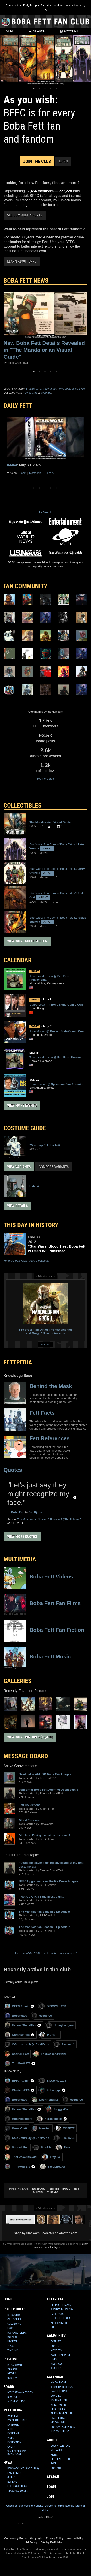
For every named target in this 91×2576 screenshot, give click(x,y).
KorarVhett (16, 2128)
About (52, 2440)
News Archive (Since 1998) (23, 2468)
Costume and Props (63, 2426)
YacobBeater (52, 2166)
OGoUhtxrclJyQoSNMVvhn (27, 2044)
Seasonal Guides (17, 2490)
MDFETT (49, 2035)
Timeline (12, 2350)
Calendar (55, 2377)
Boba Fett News (26, 280)
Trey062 (51, 2157)
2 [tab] (39, 88)
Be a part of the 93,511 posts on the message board (46, 1953)
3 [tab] (45, 88)
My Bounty (13, 2314)
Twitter (53, 2188)
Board (9, 2387)
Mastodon (35, 473)
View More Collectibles (27, 941)
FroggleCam (58, 2109)
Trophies (56, 2368)
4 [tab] (50, 88)
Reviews (12, 2341)
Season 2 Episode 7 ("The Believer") (49, 1519)
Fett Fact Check (17, 2486)
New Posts (13, 2396)
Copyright (36, 2538)
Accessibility (75, 2538)
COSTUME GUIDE (25, 1128)
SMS (76, 2188)
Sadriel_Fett (17, 2054)
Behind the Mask (61, 2304)
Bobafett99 (16, 2015)
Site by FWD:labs (51, 2542)
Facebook (38, 2188)
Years (10, 2346)
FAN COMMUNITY (25, 586)
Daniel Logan (59, 2391)
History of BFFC (60, 2459)
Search (36, 31)
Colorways (14, 2323)
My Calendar (58, 2382)
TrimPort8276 (20, 2063)
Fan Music (13, 2424)
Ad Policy (45, 1344)
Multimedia (20, 1559)
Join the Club (37, 161)
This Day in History (31, 1225)
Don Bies (56, 2395)
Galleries (17, 1681)
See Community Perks (24, 215)
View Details (17, 1206)
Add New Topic (16, 2401)
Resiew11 (64, 2044)
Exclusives (14, 2472)
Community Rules (15, 2538)
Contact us (30, 392)
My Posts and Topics (20, 2392)
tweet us (46, 392)
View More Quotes (22, 1536)
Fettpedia (55, 2299)
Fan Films (13, 2433)
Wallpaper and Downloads (16, 2453)
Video (10, 2438)
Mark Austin (58, 2404)
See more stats (46, 778)
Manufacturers (17, 2332)
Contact (56, 2468)
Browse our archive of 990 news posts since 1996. (55, 388)
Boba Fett (18, 1512)
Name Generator (60, 2354)
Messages (56, 2363)
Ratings (12, 2337)
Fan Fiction (14, 2442)
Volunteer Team (60, 2445)
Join (50, 2497)
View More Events (22, 1105)
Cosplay (12, 2378)
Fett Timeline (59, 2322)
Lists (10, 2328)
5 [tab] (56, 88)
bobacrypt (52, 2090)
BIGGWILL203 (52, 2006)
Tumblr (21, 473)
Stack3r (42, 2147)
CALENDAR (17, 960)
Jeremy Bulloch (60, 2431)
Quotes (13, 1470)
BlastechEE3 (20, 2090)
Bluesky (49, 473)
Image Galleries (17, 2420)
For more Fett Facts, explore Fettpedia (26, 1260)
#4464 (12, 465)
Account (68, 31)
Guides (11, 2477)
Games (11, 2446)
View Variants (19, 1167)
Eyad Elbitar (58, 2418)
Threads (52, 2192)
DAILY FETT (18, 405)
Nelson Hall (58, 2422)
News (8, 2463)
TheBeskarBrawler (49, 2054)
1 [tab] (34, 88)
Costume (11, 2359)
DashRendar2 (45, 2099)
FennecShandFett (23, 2025)
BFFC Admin (19, 2006)
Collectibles (15, 2309)
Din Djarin (35, 1512)
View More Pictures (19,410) (30, 1737)
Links (54, 2359)
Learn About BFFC (21, 261)
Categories (14, 2319)
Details (12, 2373)
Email (66, 2188)
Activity (56, 2341)
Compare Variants (54, 1167)
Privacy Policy (55, 2538)
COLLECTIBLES (22, 805)
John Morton (59, 2400)
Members (56, 2350)
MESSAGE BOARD (26, 1756)
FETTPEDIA (18, 1362)
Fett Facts (57, 2313)
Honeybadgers (60, 2025)
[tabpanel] (45, 60)
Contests (56, 2346)
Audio (10, 2429)
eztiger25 (42, 2015)
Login (63, 161)
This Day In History (62, 2309)
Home (8, 2299)
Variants (12, 2369)
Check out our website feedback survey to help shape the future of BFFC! (45, 2507)
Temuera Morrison (62, 2386)
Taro (63, 2147)
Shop (54, 2463)
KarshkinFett (20, 2035)
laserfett (41, 2128)
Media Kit (56, 2450)
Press (54, 2454)
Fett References (60, 2318)
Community (56, 2336)
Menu (7, 31)
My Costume (14, 2364)
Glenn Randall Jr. (62, 2413)
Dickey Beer (58, 2409)
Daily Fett (13, 2415)
